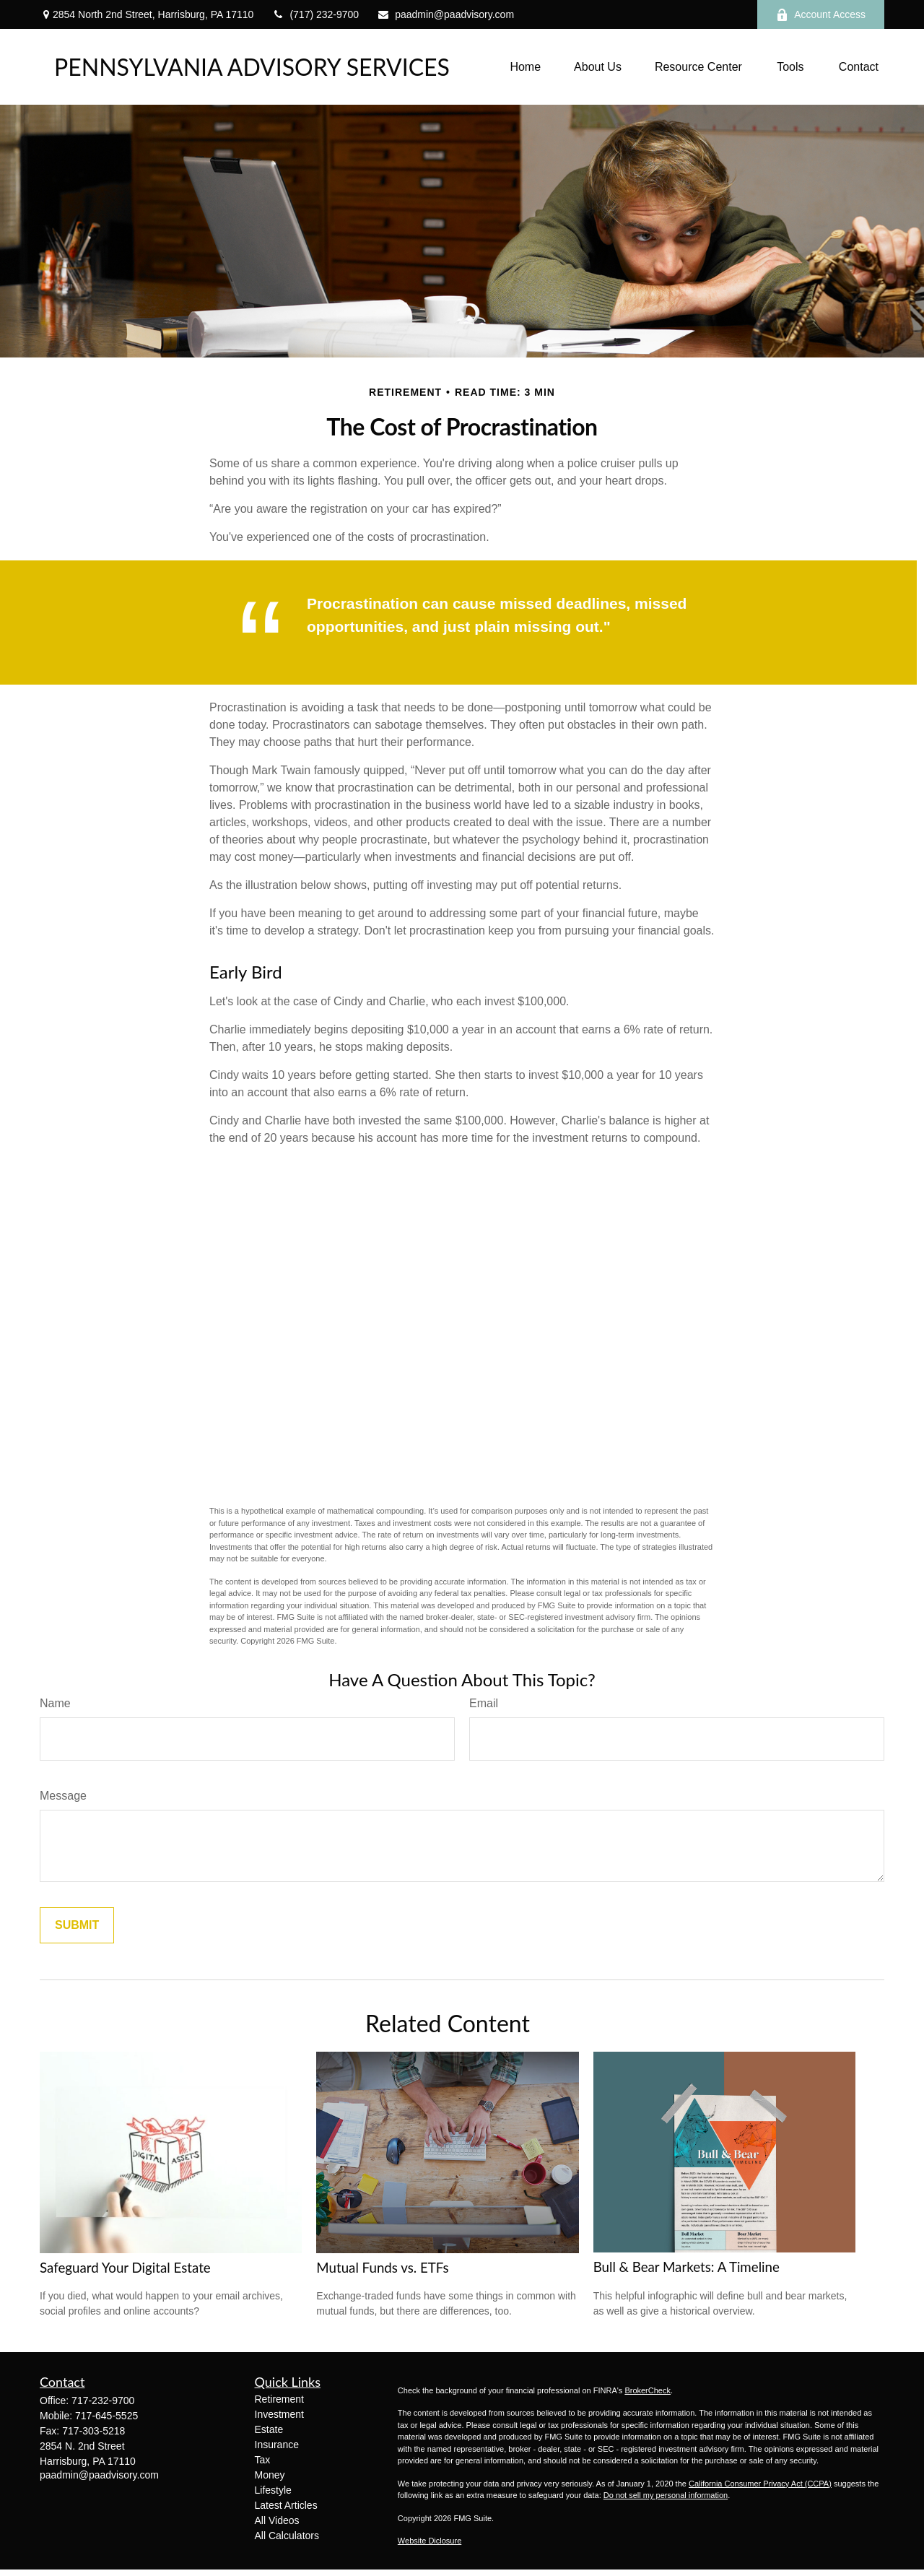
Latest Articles (286, 2505)
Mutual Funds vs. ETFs (382, 2268)
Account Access (821, 15)
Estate (269, 2429)
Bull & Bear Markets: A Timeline (686, 2267)
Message (63, 1796)
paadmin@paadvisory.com (445, 14)
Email (483, 1703)
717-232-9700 (102, 2400)
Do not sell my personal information (665, 2495)
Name (55, 1703)
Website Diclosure (429, 2540)
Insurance (277, 2444)
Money (270, 2475)
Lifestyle (273, 2490)
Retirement (279, 2399)
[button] (525, 66)
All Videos (277, 2520)
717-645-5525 (106, 2415)
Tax (263, 2460)
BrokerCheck (647, 2390)
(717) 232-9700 (315, 14)
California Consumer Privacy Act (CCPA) (760, 2483)
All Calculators (287, 2535)
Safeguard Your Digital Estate (125, 2268)
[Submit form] (77, 1925)
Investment (279, 2414)
